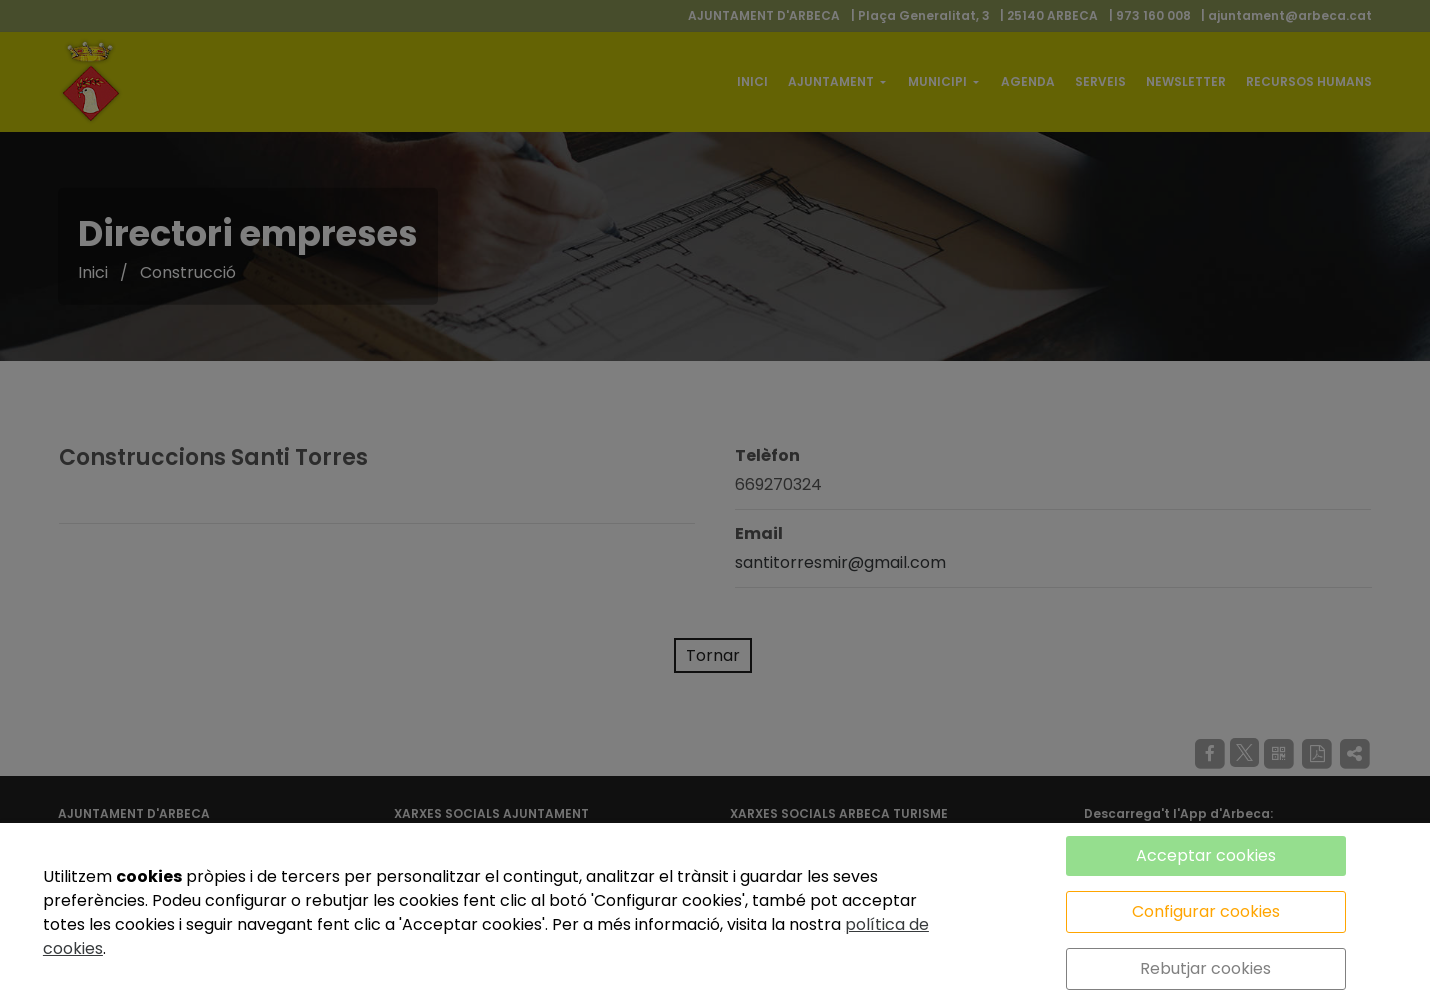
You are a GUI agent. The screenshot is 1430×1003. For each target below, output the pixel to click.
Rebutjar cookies (1205, 968)
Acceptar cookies (1206, 855)
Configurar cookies (1206, 911)
